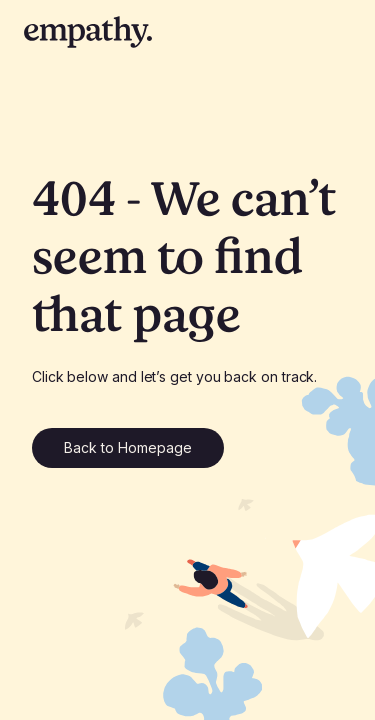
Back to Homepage (128, 447)
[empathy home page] (88, 32)
